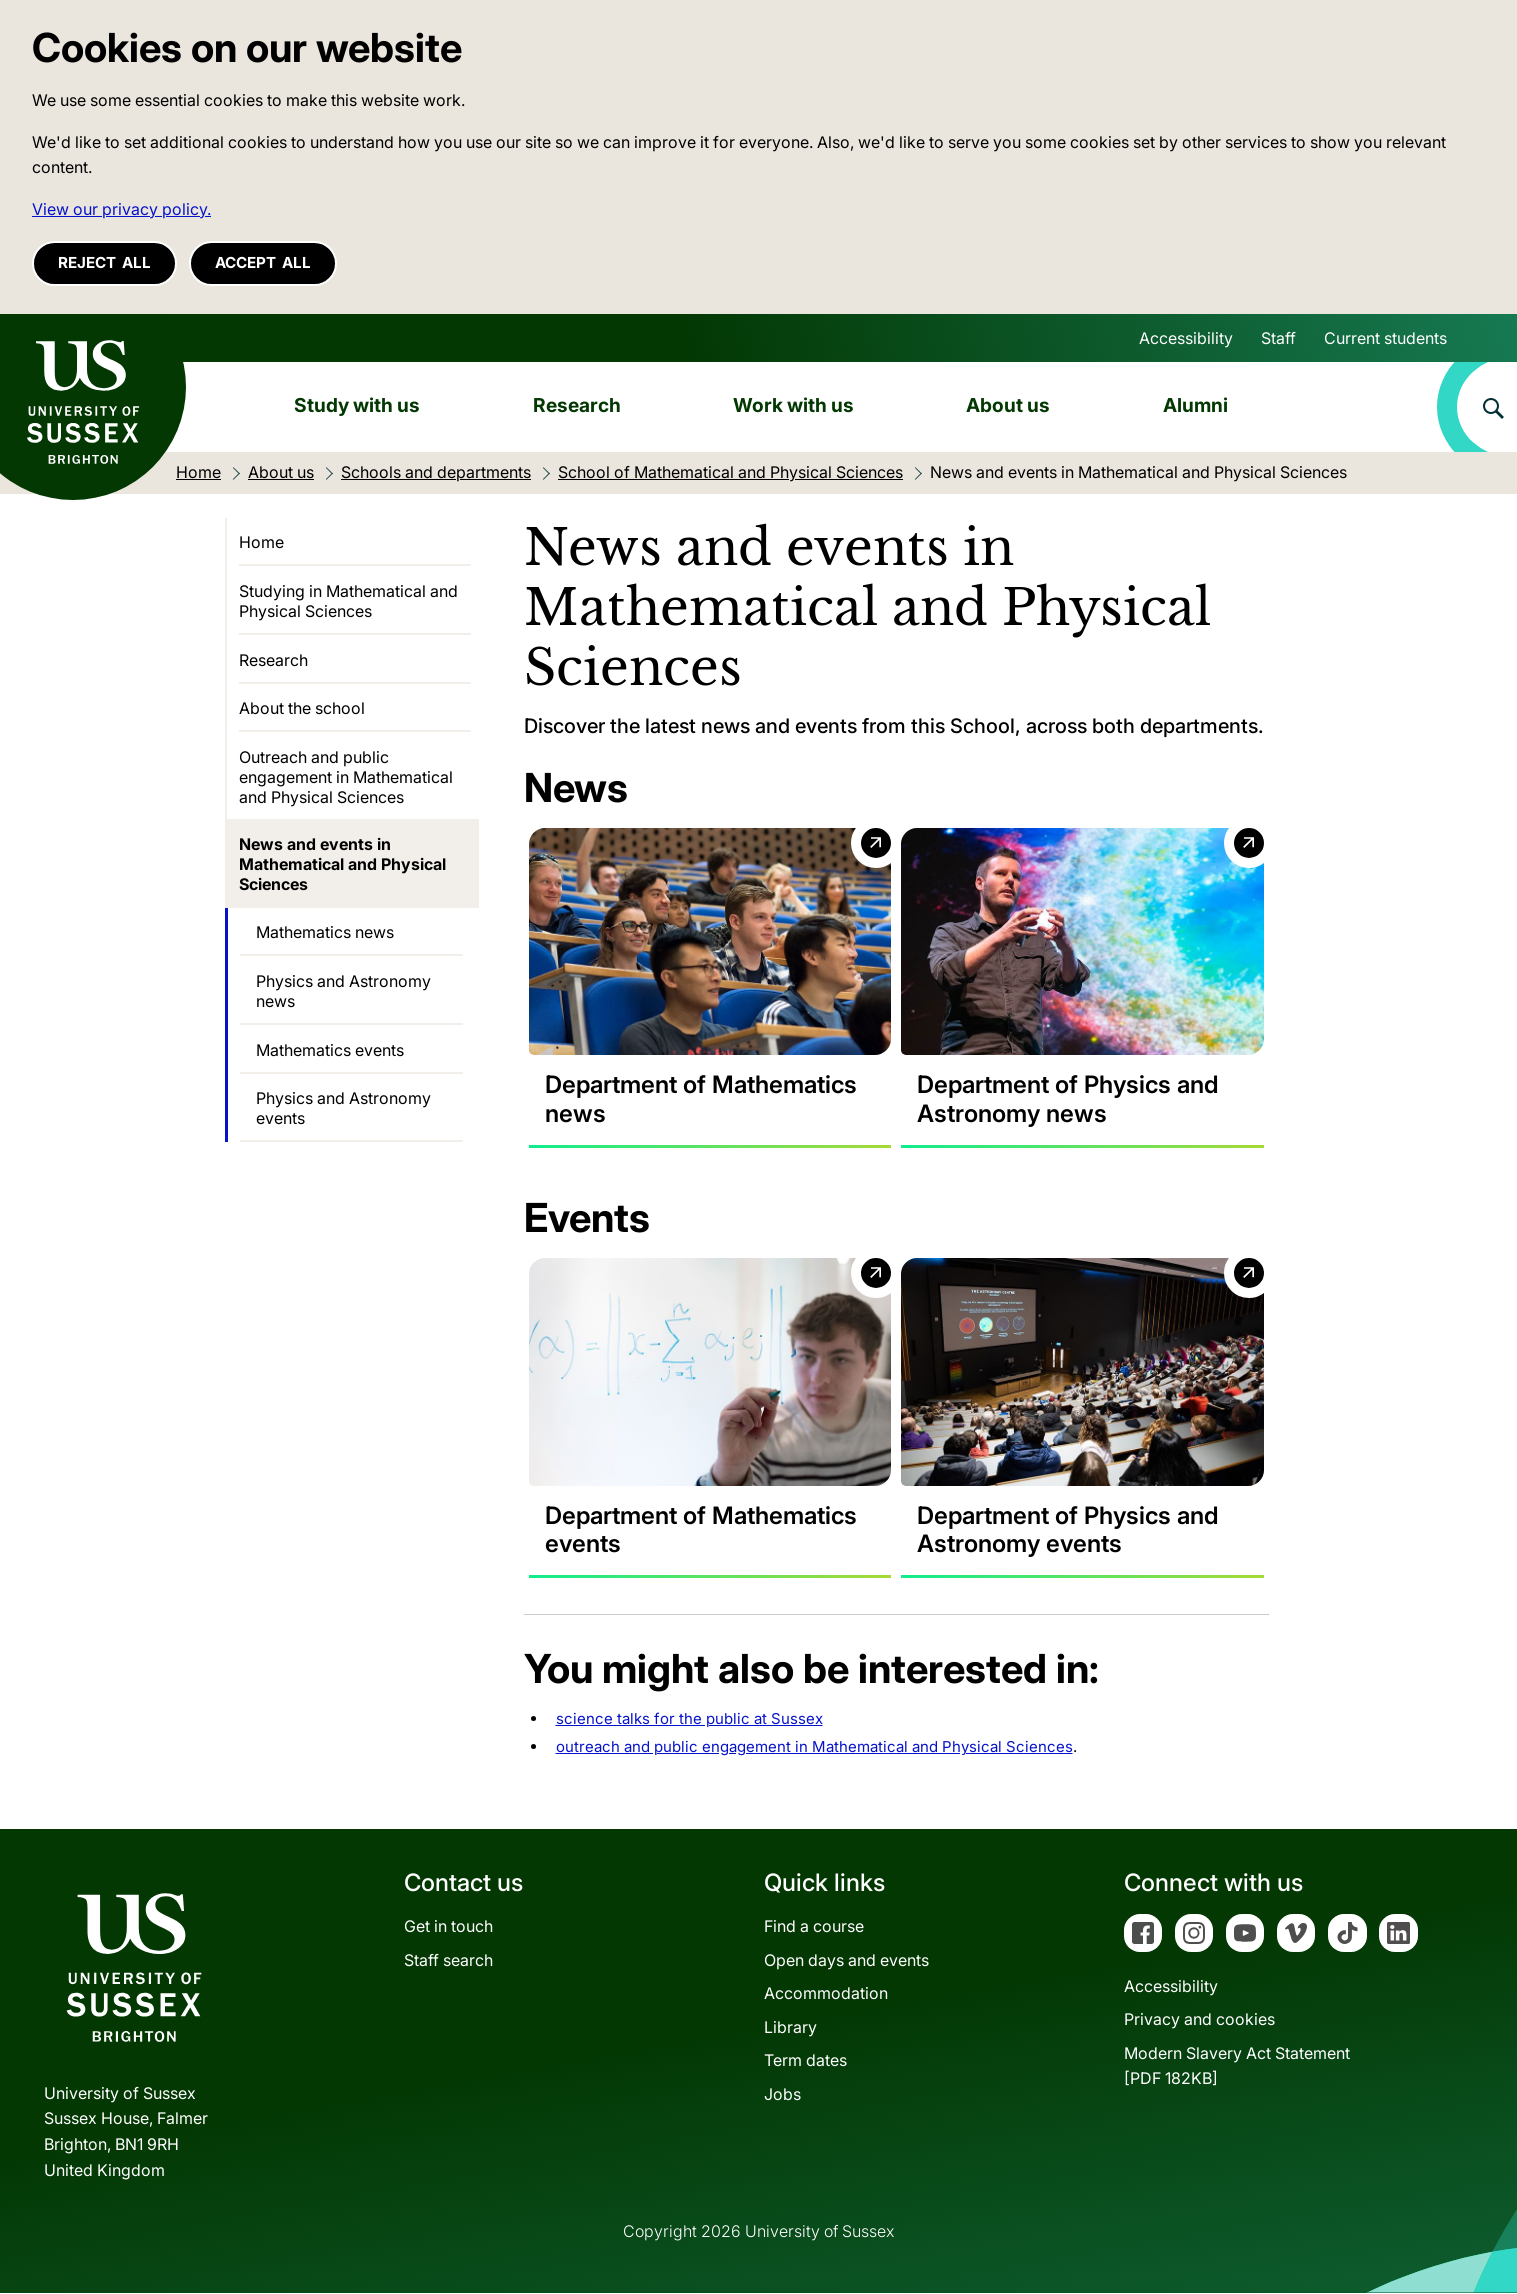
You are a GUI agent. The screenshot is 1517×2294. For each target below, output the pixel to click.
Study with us (357, 405)
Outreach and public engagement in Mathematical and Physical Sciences (346, 777)
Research (577, 405)
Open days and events (846, 1960)
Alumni (1195, 405)
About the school (302, 708)
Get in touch (448, 1927)
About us (1008, 405)
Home (261, 542)
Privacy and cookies (1199, 2020)
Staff (1278, 338)
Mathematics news (325, 932)
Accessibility (1186, 338)
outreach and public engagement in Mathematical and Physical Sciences (814, 1747)
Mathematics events (330, 1050)
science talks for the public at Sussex (689, 1719)
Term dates (805, 2061)
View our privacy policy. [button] (121, 209)
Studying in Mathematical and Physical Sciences (348, 601)
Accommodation (826, 1994)
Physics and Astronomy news (343, 991)
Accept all (263, 262)
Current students (1385, 338)
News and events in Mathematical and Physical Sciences (342, 864)
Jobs (782, 2095)
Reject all (104, 262)
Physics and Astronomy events (343, 1108)
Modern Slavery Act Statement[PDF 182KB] (1237, 2067)
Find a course (814, 1927)
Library (790, 2028)
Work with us (793, 405)
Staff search (448, 1960)
